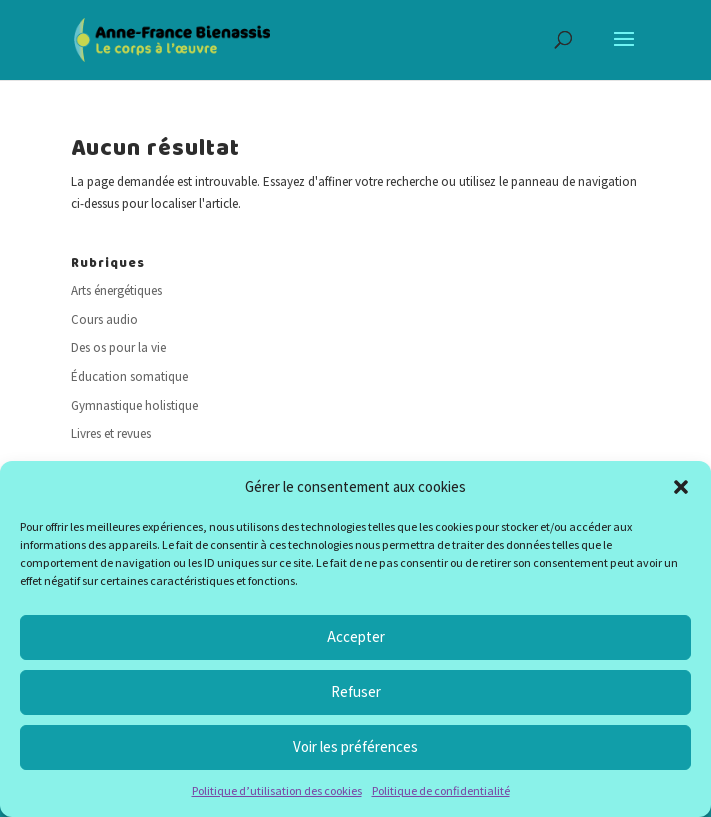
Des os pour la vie (118, 347)
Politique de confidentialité (441, 790)
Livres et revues (111, 433)
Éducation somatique (129, 376)
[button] (681, 487)
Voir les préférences (355, 746)
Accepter (356, 636)
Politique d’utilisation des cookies (277, 790)
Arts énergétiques (116, 290)
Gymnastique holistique (134, 405)
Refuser (356, 691)
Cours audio (104, 319)
